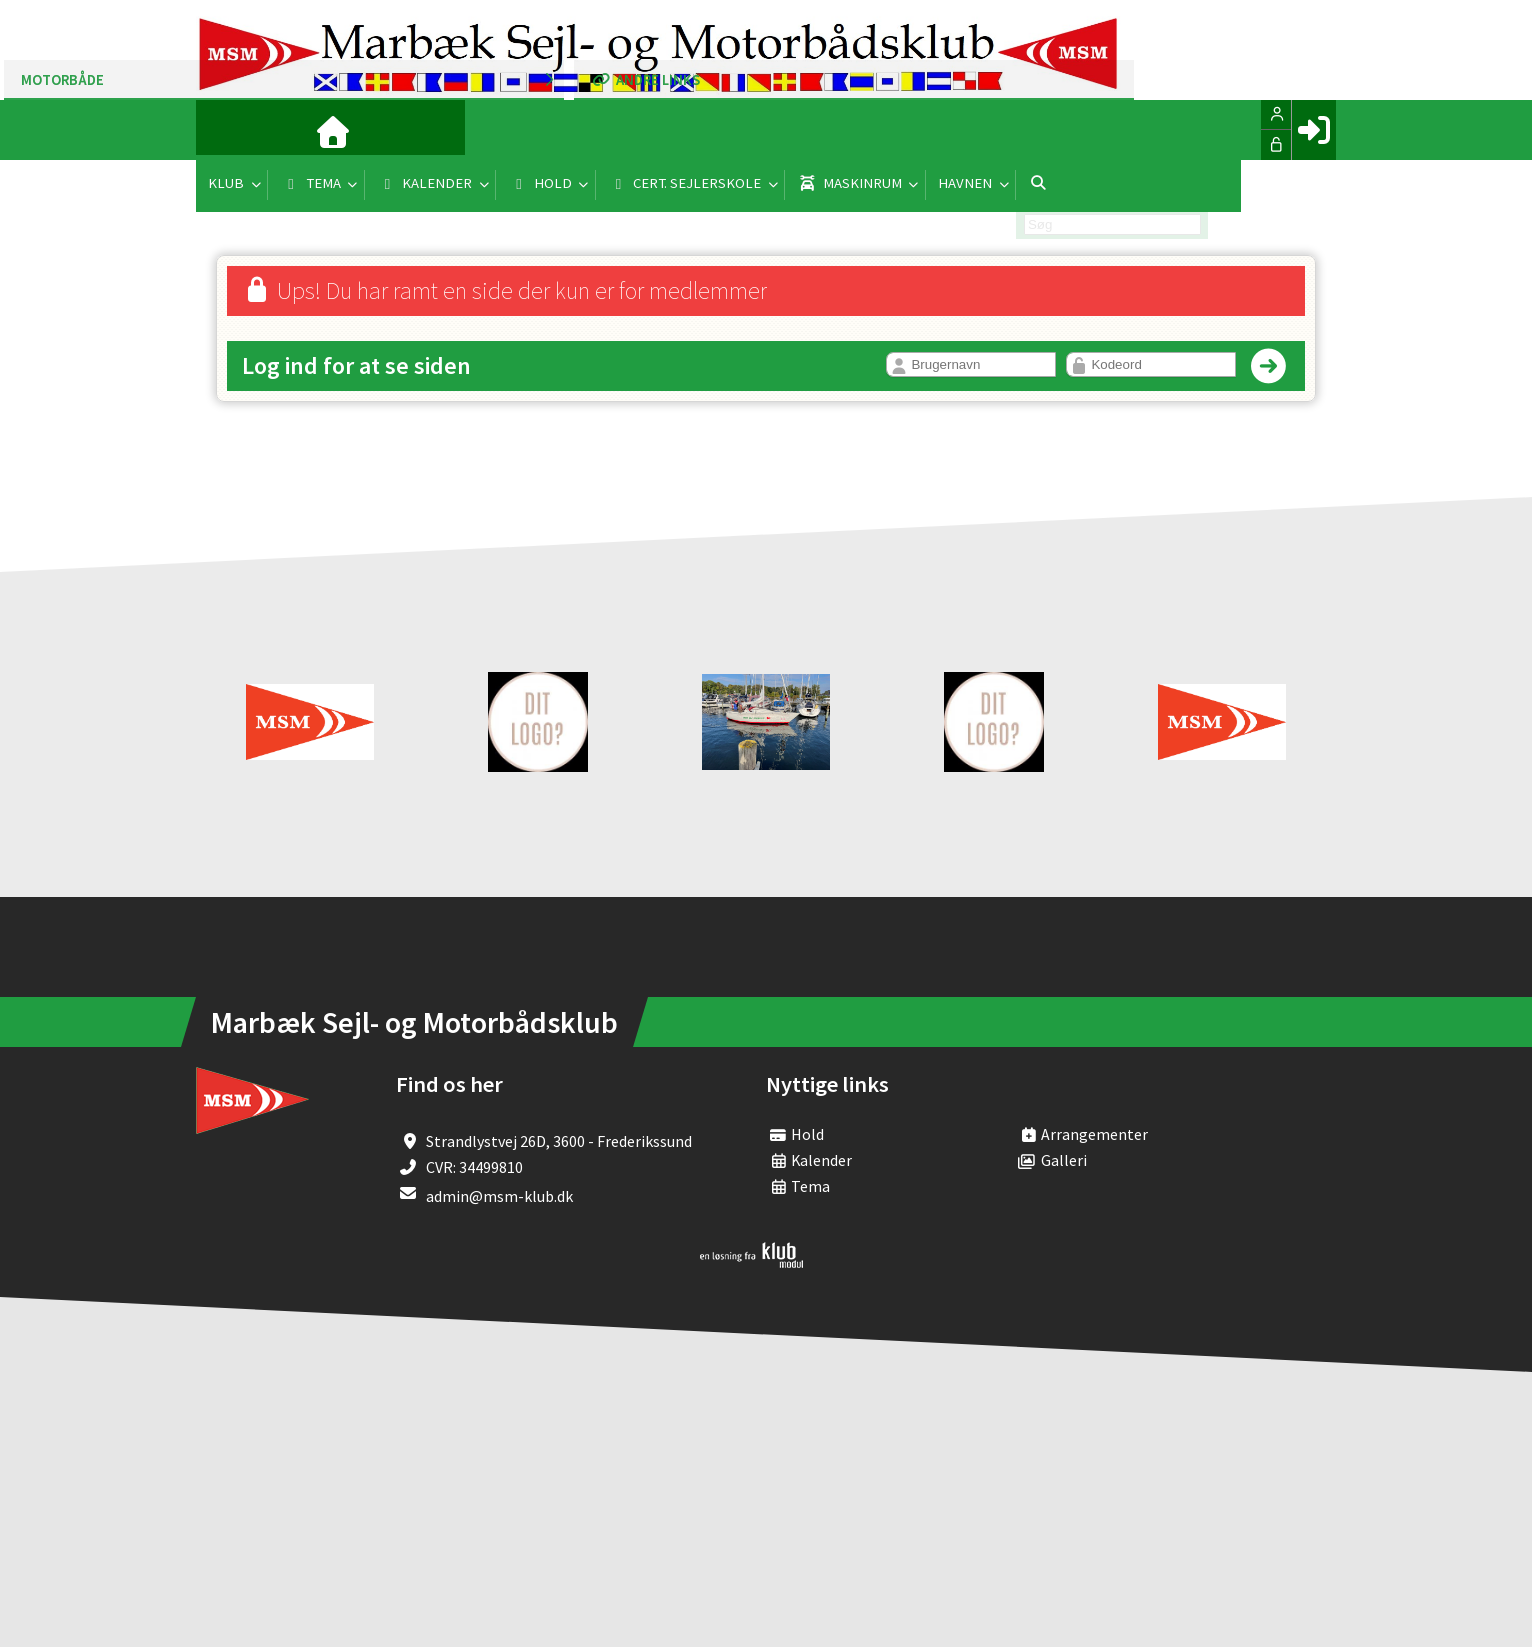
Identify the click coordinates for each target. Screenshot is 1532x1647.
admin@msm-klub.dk (499, 1196)
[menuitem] (226, 130)
